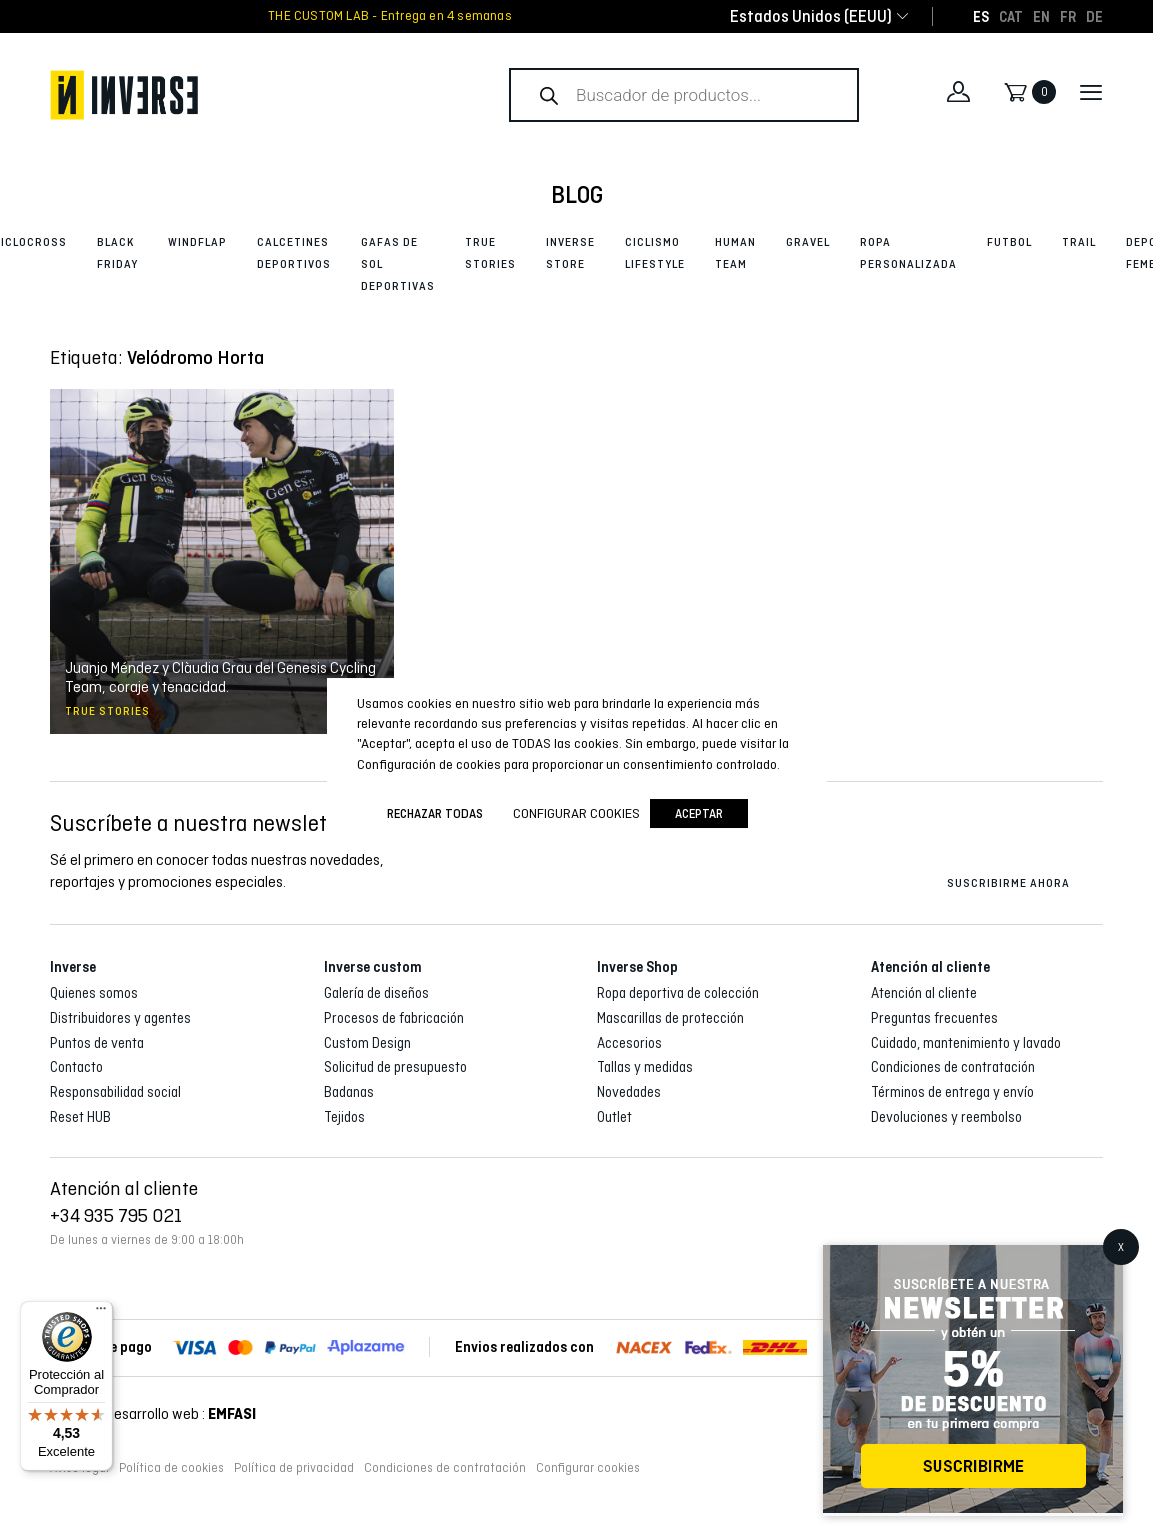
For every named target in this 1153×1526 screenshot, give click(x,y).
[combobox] (811, 16)
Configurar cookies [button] (588, 1468)
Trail (1079, 242)
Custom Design (367, 1043)
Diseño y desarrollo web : (153, 1413)
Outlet (614, 1117)
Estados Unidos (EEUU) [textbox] (811, 16)
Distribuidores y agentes (120, 1018)
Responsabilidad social (115, 1092)
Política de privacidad (294, 1468)
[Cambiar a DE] (1094, 16)
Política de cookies (171, 1468)
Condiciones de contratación (953, 1067)
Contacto (76, 1067)
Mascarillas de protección (670, 1018)
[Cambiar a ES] (981, 16)
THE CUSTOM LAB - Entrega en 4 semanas (390, 16)
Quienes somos (94, 993)
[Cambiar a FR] (1068, 16)
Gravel (808, 242)
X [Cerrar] (1121, 1247)
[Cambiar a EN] (1041, 16)
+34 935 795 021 (116, 1215)
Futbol (1009, 242)
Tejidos (344, 1117)
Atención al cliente (924, 993)
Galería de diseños (376, 993)
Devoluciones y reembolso (946, 1117)
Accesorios (629, 1043)
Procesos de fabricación (394, 1018)
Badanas (349, 1092)
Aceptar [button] (699, 813)
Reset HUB (80, 1117)
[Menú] (101, 1313)
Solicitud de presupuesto (395, 1067)
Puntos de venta (97, 1043)
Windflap (197, 242)
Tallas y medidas (645, 1067)
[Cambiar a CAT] (1011, 16)
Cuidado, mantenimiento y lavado (966, 1043)
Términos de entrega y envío (952, 1092)
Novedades (629, 1092)
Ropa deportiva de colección (678, 993)
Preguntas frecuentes (934, 1018)
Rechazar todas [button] (435, 813)
